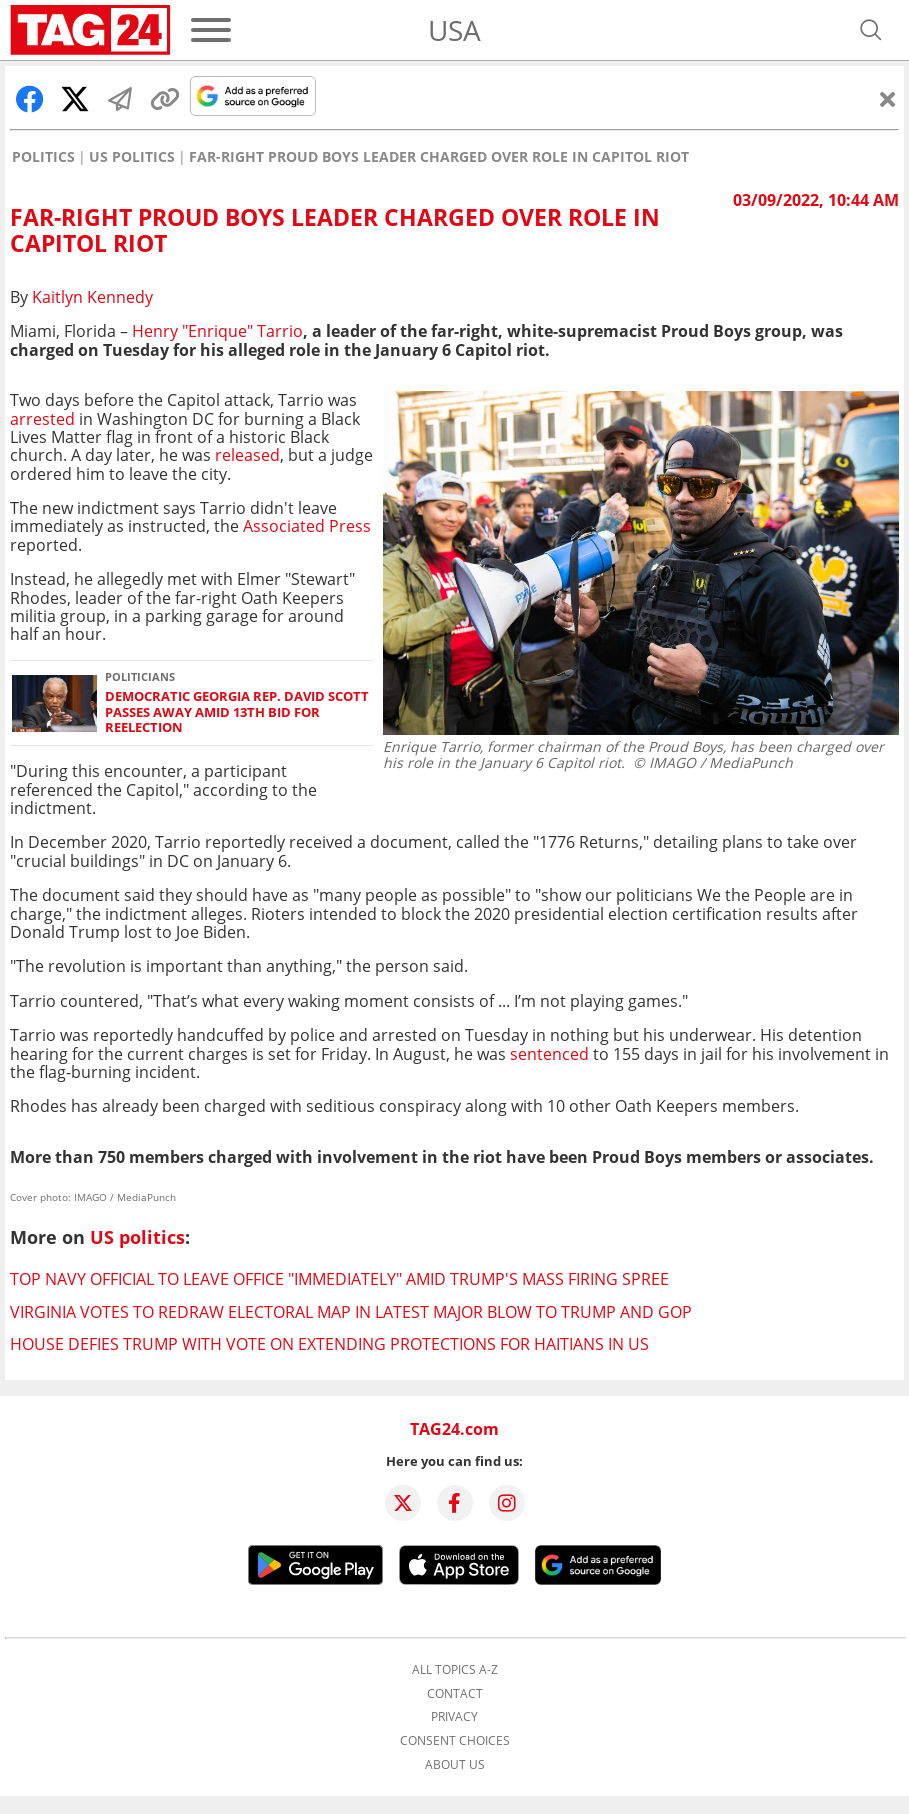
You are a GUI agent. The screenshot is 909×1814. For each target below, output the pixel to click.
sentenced (549, 1054)
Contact (455, 1694)
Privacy (454, 1717)
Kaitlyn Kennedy (92, 297)
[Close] (888, 99)
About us (455, 1765)
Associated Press (307, 526)
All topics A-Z (455, 1670)
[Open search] (871, 30)
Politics (43, 157)
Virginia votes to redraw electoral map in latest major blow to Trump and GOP (351, 1312)
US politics (132, 157)
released (245, 455)
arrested (42, 419)
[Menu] (211, 30)
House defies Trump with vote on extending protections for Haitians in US (329, 1344)
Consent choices (455, 1741)
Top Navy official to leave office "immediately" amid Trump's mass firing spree (339, 1279)
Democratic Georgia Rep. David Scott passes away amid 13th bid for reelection (237, 712)
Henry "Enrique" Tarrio (217, 331)
